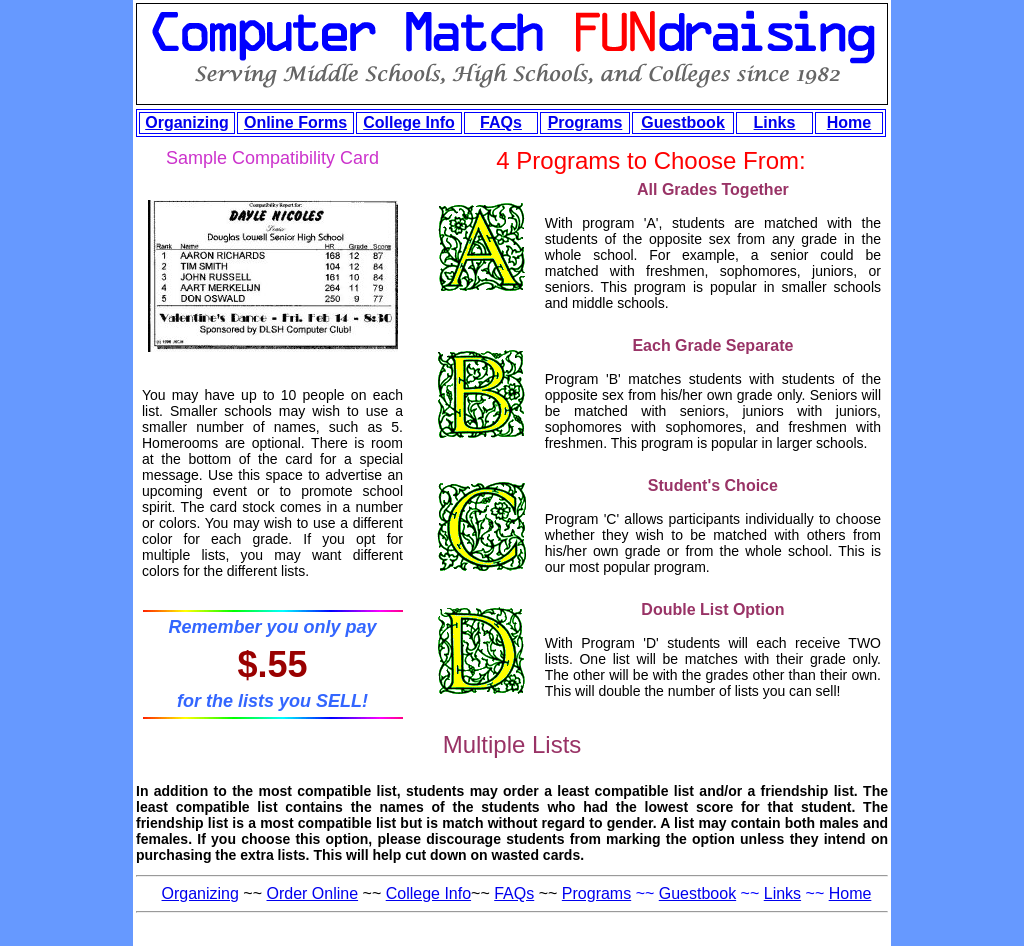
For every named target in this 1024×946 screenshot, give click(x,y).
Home (849, 122)
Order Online (313, 893)
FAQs (501, 122)
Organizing (187, 122)
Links (775, 122)
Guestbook (683, 122)
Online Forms (295, 122)
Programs (585, 122)
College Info (409, 122)
